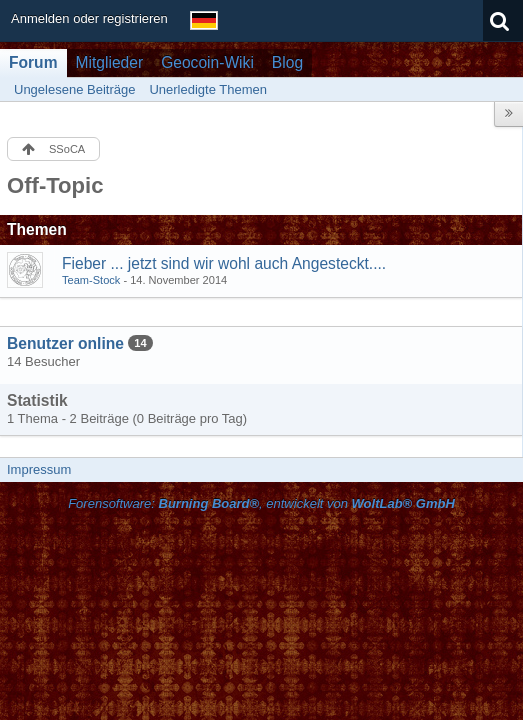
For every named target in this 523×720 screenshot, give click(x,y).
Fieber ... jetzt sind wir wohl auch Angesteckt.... (224, 263)
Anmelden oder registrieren (89, 18)
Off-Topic (55, 185)
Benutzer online (65, 343)
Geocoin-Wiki (207, 62)
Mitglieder (110, 62)
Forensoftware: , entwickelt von (261, 503)
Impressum (39, 469)
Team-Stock (91, 280)
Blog (287, 62)
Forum (33, 62)
